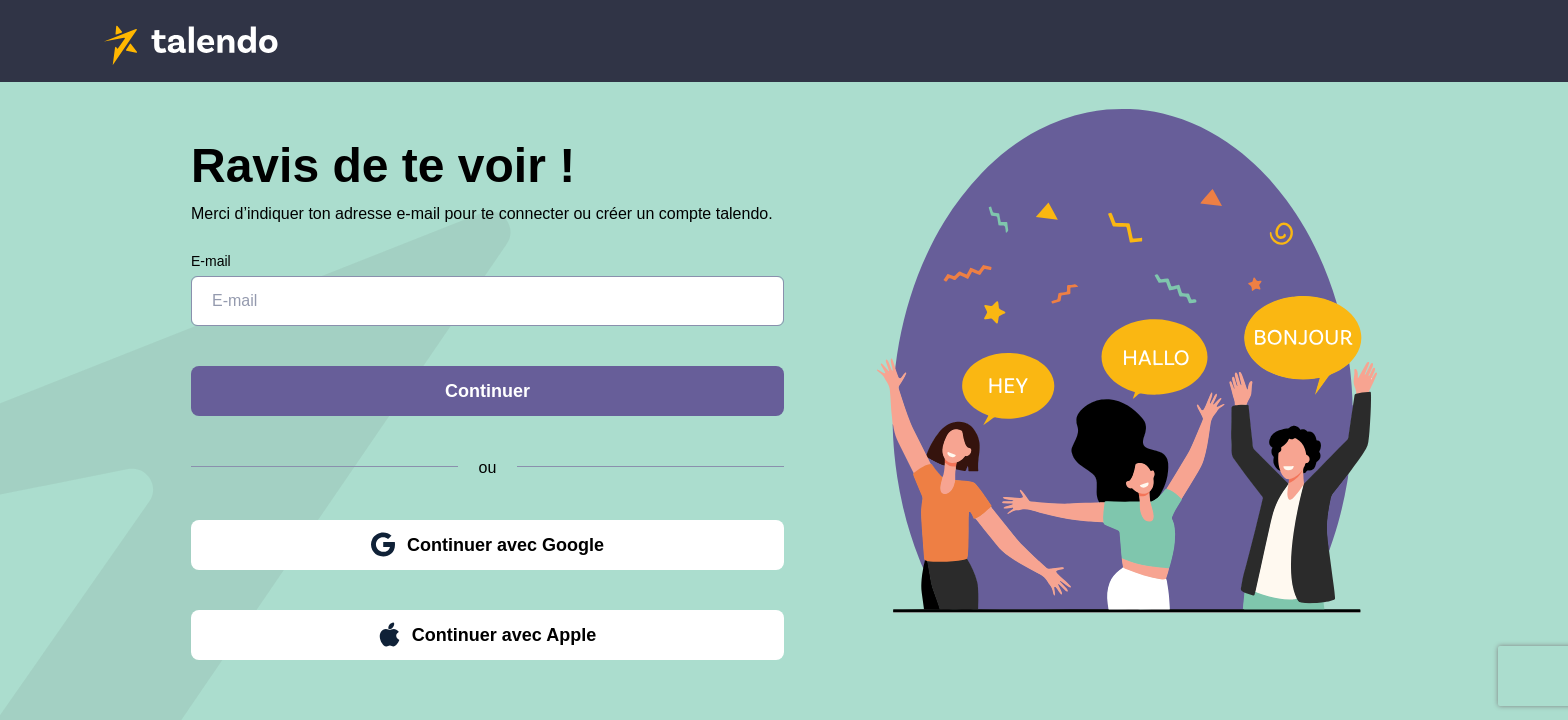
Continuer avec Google (487, 544)
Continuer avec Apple (487, 634)
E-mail (211, 261)
